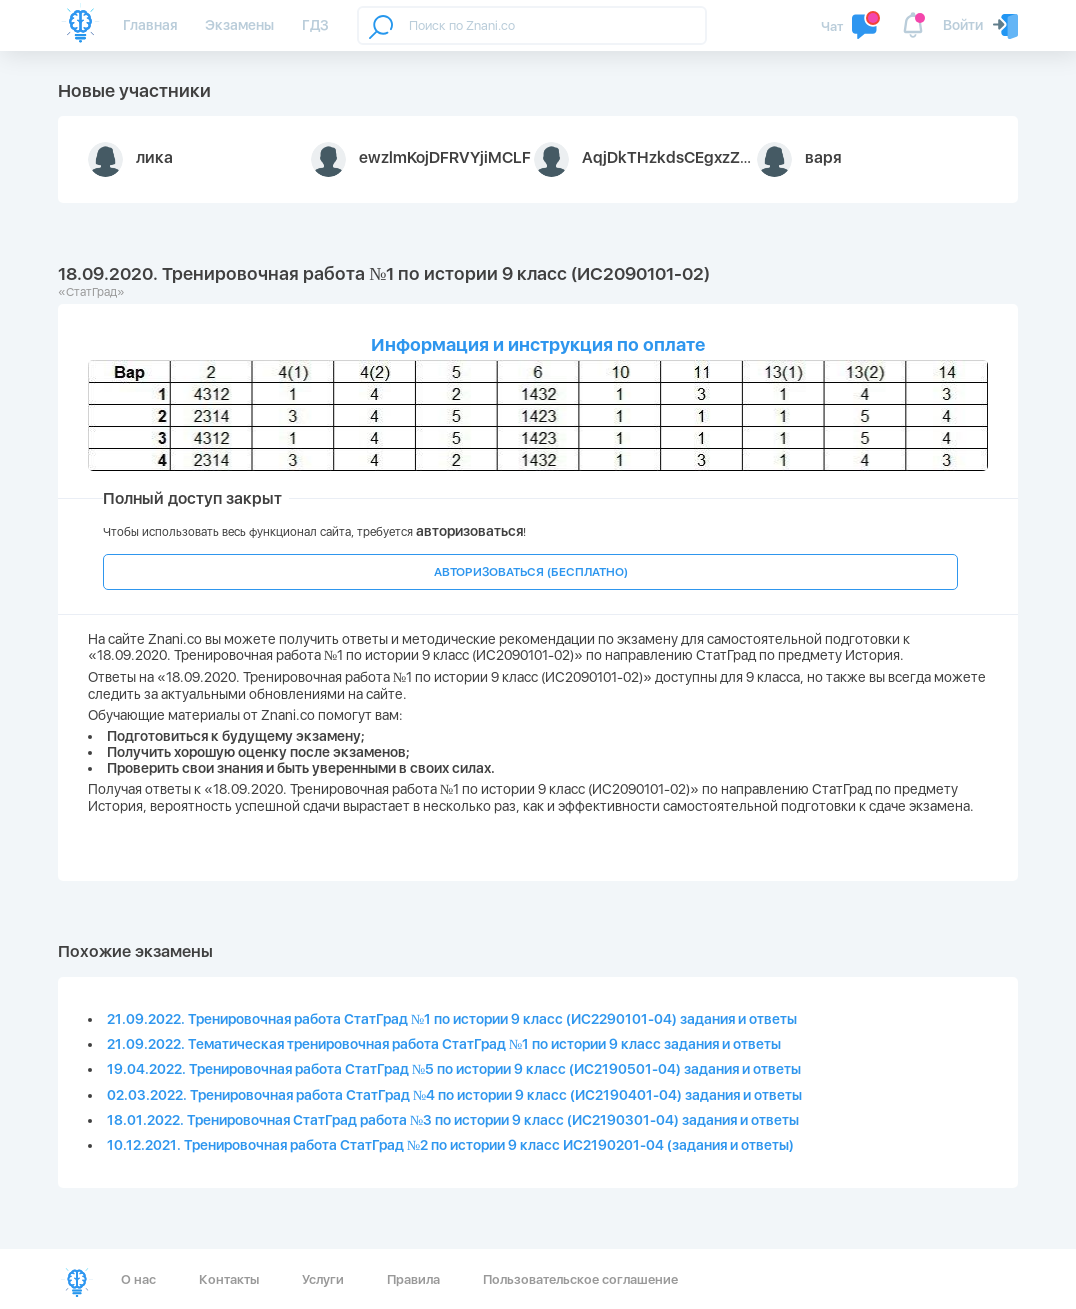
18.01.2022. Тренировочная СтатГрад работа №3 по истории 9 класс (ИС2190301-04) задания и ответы (453, 1120)
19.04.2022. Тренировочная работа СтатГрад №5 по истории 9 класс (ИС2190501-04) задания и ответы (454, 1069)
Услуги (323, 1279)
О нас (138, 1279)
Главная (150, 25)
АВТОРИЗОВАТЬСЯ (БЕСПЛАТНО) (531, 572)
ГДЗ (315, 25)
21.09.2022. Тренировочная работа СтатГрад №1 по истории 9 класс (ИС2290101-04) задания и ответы (452, 1019)
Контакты (229, 1279)
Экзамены (239, 25)
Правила (413, 1279)
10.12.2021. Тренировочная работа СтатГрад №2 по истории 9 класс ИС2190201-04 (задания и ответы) (450, 1145)
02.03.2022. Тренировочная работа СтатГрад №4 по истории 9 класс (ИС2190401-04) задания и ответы (454, 1095)
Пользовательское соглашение (580, 1279)
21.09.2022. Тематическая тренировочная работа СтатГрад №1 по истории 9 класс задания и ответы (444, 1044)
